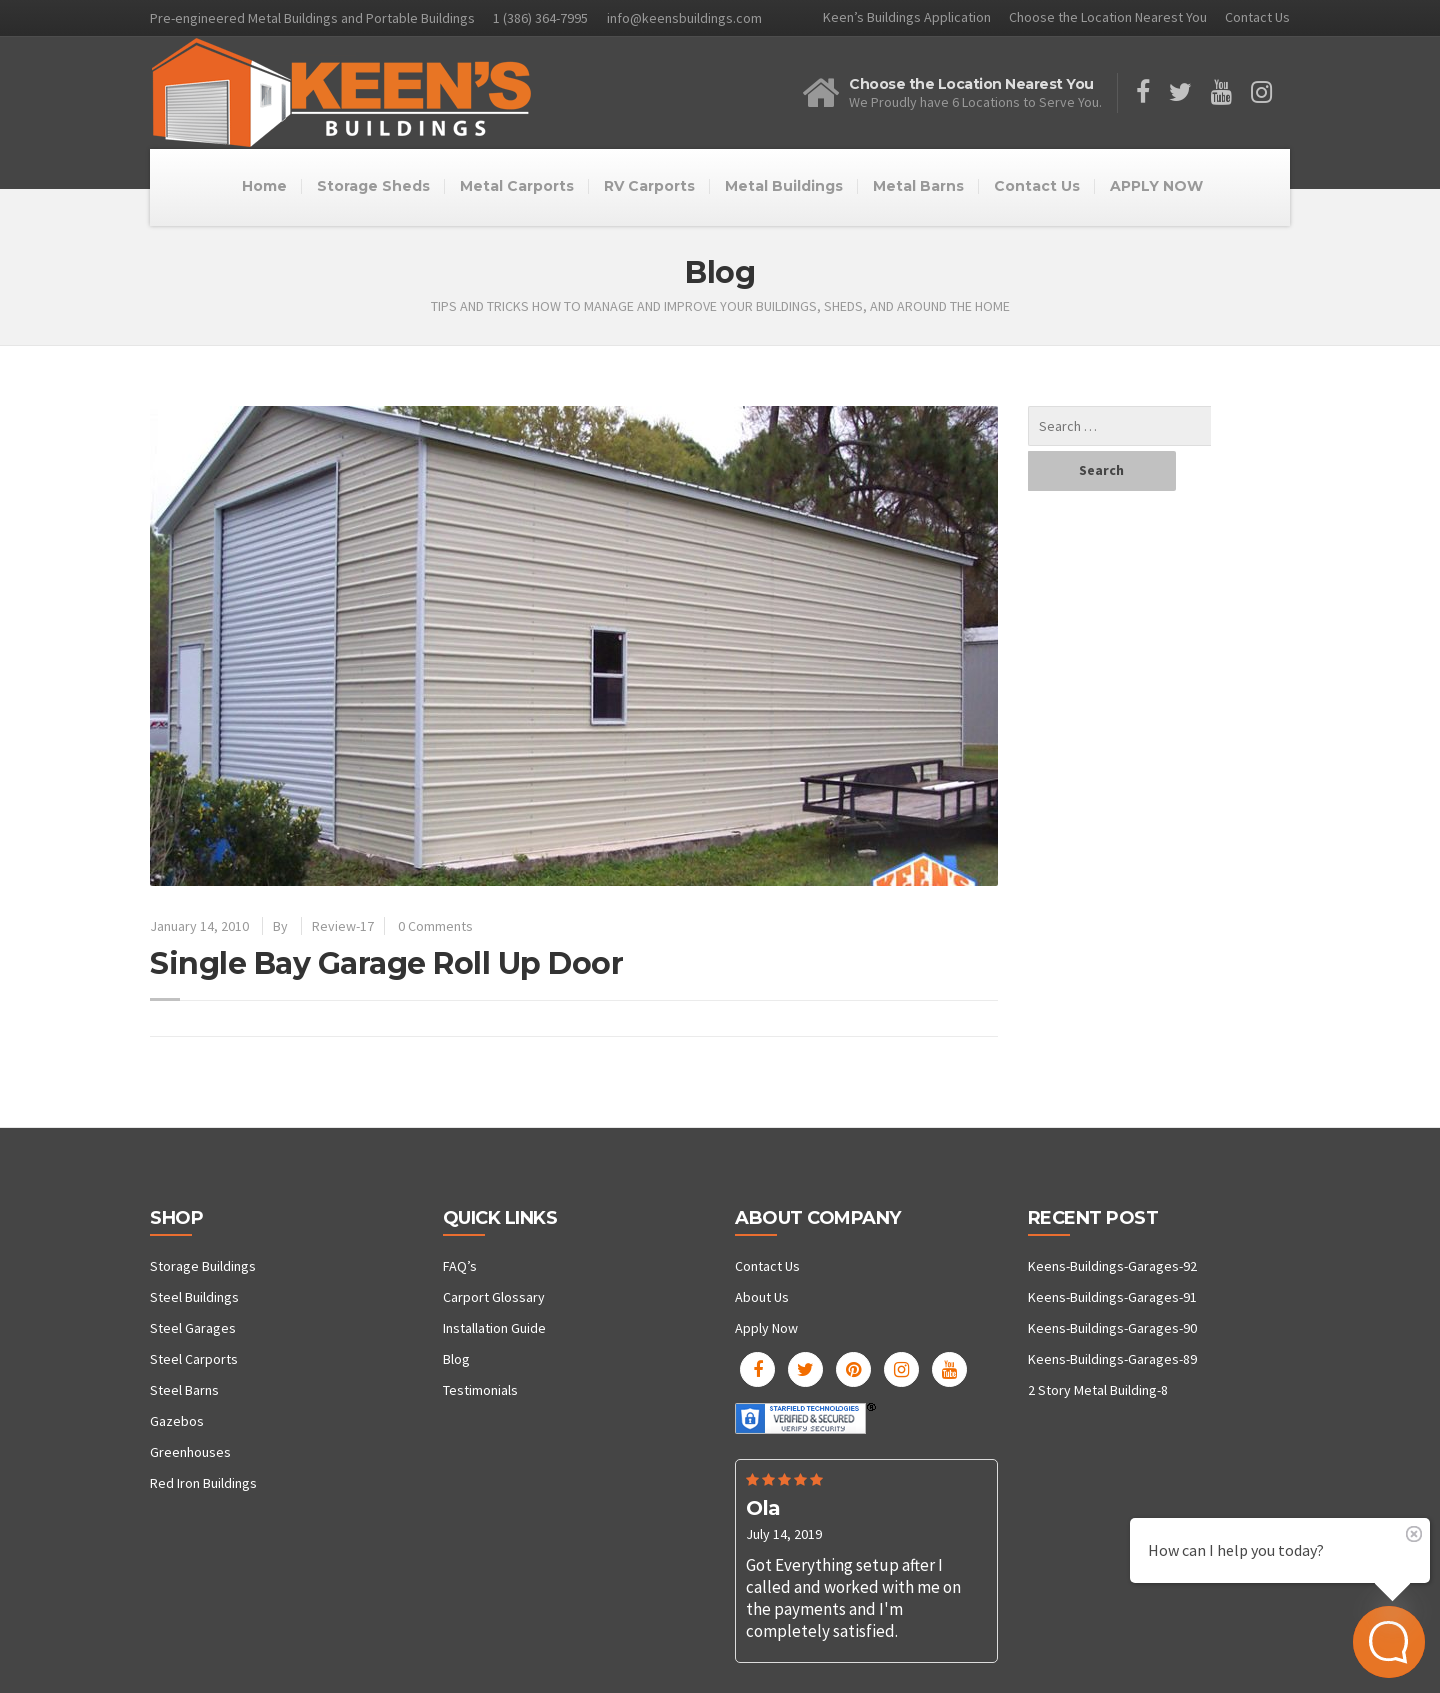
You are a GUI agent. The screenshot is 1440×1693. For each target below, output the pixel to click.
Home (264, 186)
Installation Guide (494, 1328)
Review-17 (343, 926)
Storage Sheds (373, 186)
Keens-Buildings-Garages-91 (1112, 1297)
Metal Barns (918, 186)
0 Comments (435, 926)
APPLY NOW (1156, 186)
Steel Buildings (194, 1297)
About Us (762, 1297)
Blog (456, 1359)
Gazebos (177, 1421)
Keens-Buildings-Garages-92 (1112, 1266)
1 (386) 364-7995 (540, 18)
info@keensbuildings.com (684, 18)
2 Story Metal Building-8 (1098, 1390)
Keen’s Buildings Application (907, 17)
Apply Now (766, 1328)
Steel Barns (184, 1390)
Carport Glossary (494, 1297)
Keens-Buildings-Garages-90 (1112, 1328)
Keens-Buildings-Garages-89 (1112, 1359)
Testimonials (480, 1390)
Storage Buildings (203, 1266)
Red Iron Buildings (203, 1483)
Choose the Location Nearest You (1108, 17)
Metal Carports (517, 186)
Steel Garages (193, 1328)
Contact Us (1257, 17)
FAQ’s (460, 1266)
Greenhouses (190, 1452)
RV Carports (649, 186)
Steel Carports (194, 1359)
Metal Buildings (784, 186)
